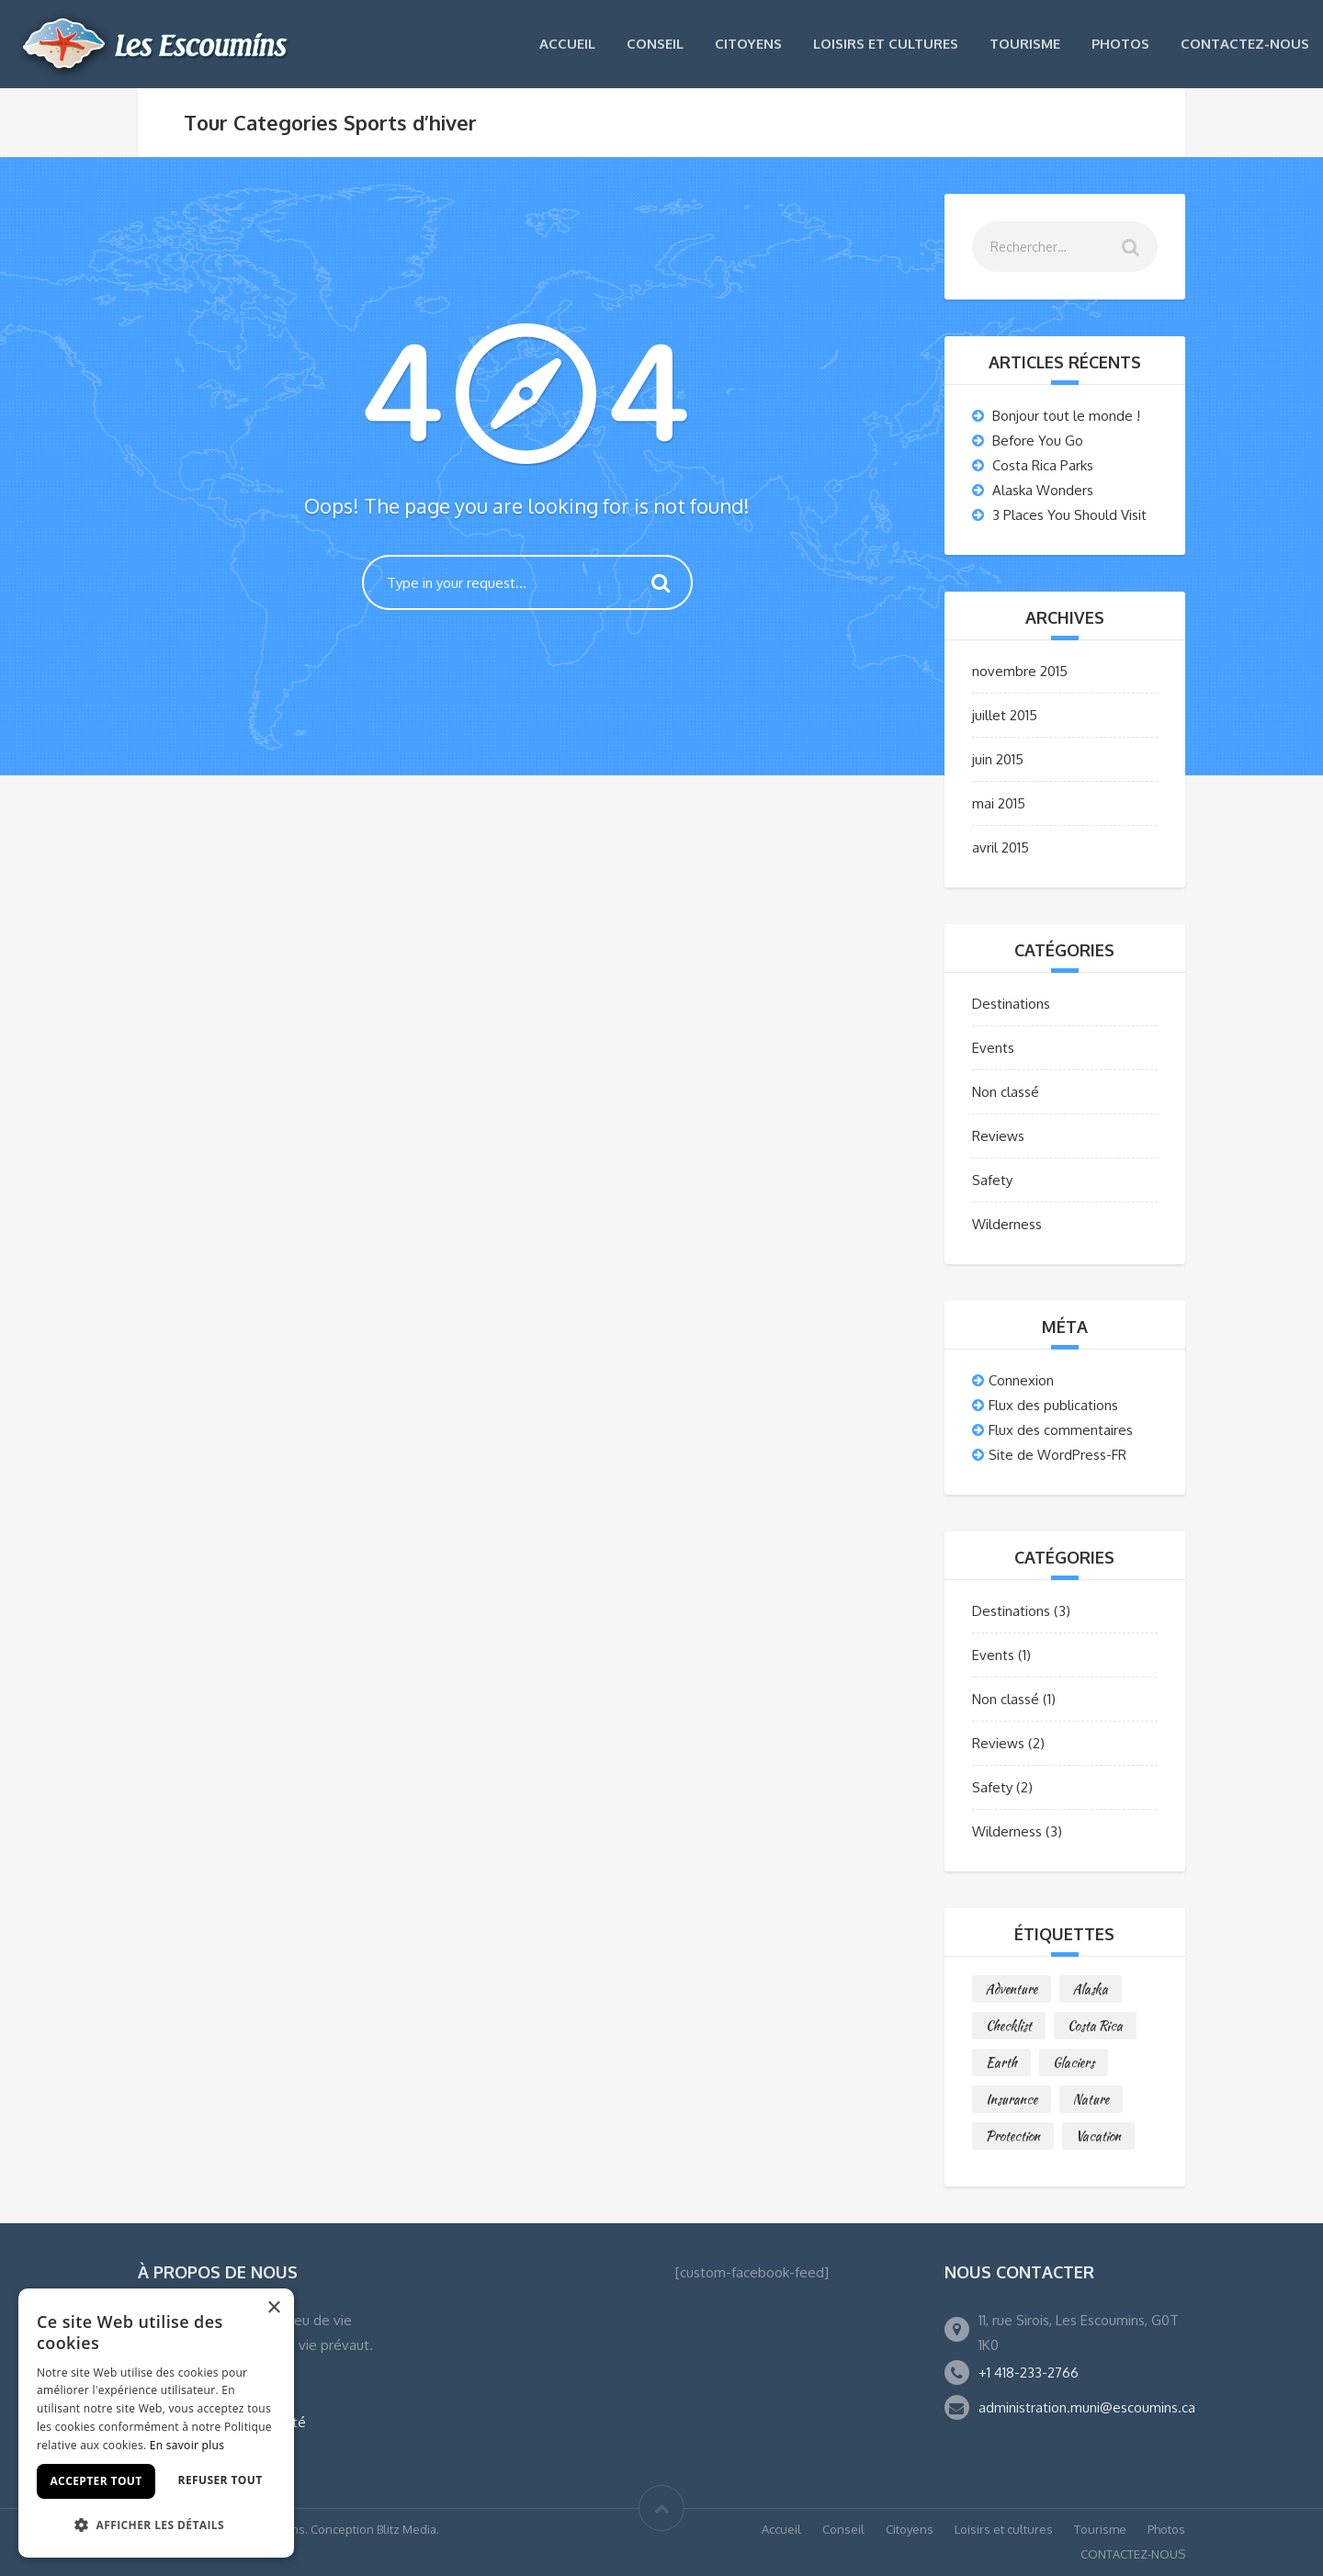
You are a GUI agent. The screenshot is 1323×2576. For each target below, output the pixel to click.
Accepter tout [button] (95, 2481)
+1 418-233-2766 (1028, 2372)
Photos (1120, 43)
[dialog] (156, 2423)
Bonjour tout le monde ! (1066, 415)
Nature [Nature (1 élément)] (1091, 2099)
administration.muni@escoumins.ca (1086, 2407)
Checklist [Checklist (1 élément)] (1009, 2026)
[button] (156, 2525)
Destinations (1011, 1003)
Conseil (655, 43)
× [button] (273, 2308)
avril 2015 (1000, 847)
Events (993, 1047)
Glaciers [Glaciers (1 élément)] (1073, 2062)
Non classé (1005, 1092)
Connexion (1021, 1380)
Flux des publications (1053, 1405)
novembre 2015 (1020, 671)
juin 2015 (997, 759)
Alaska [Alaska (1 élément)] (1090, 1989)
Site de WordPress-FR (1057, 1454)
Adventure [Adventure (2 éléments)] (1011, 1989)
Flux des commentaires (1061, 1430)
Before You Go (1037, 440)
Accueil (567, 43)
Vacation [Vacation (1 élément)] (1098, 2136)
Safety (992, 1180)
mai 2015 (998, 803)
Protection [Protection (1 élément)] (1013, 2136)
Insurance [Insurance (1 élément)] (1011, 2099)
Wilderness (1007, 1224)
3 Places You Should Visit (1069, 515)
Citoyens (748, 43)
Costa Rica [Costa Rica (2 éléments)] (1095, 2026)
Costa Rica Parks (1042, 465)
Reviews (998, 1136)
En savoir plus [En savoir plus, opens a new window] (187, 2445)
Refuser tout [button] (220, 2480)
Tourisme (1024, 43)
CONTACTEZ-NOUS (1245, 43)
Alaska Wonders (1042, 490)
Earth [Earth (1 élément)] (1001, 2062)
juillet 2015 (1004, 715)
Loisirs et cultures (885, 43)
